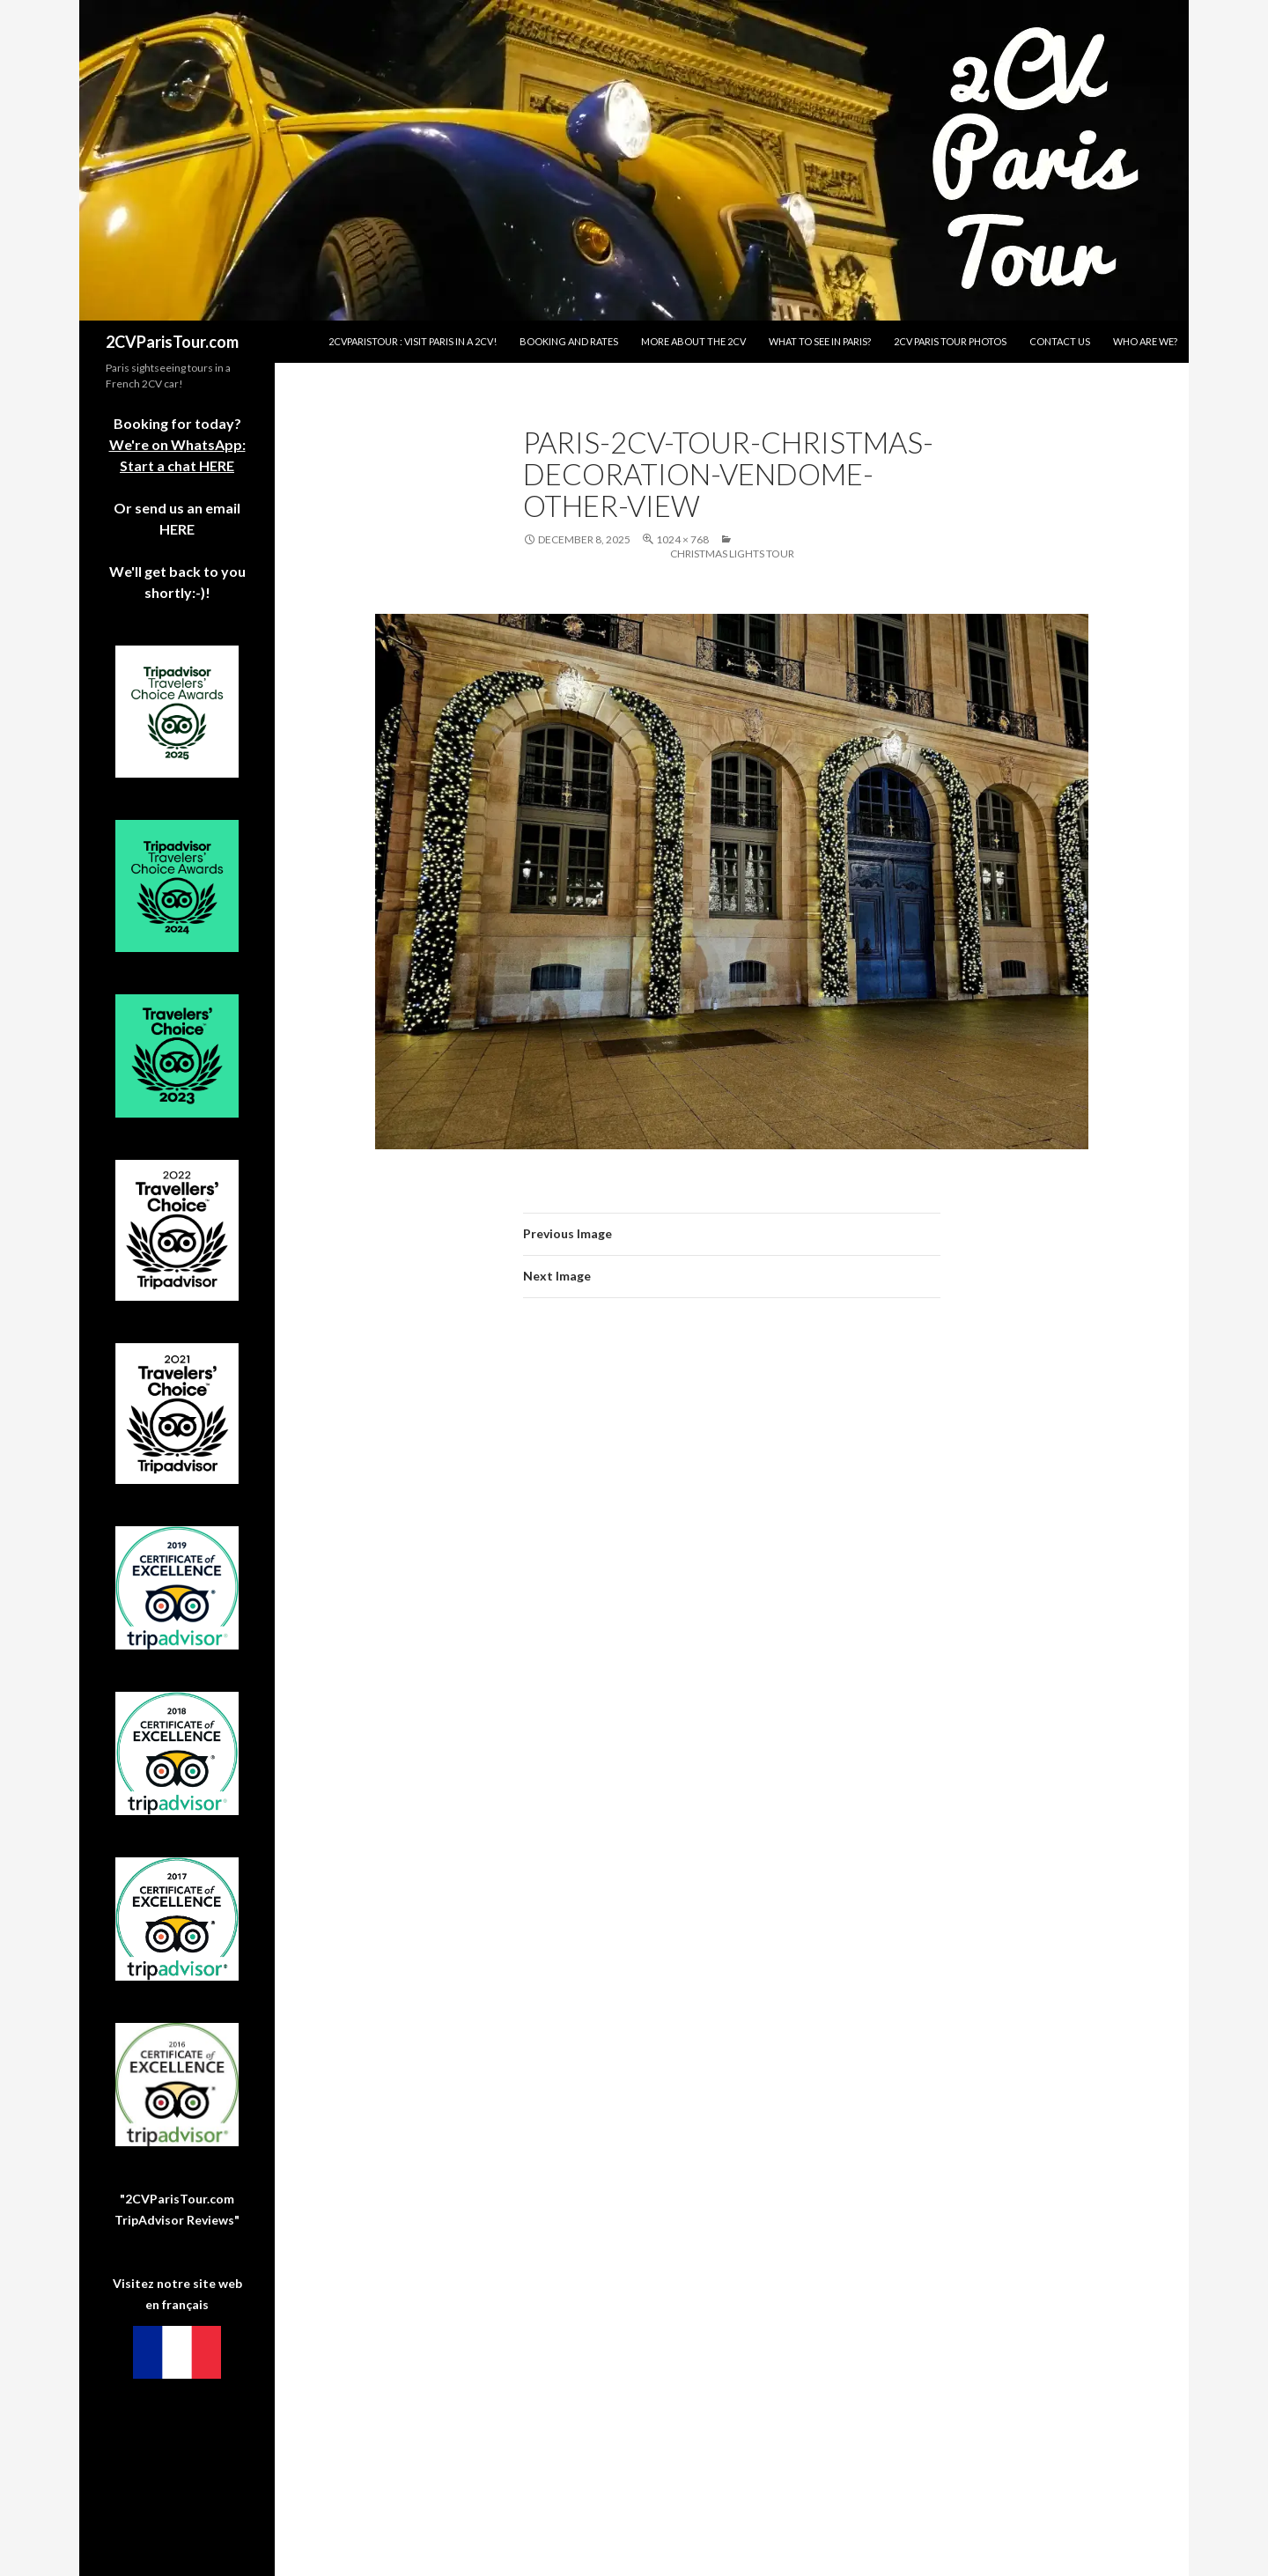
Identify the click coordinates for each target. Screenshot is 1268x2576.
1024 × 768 (682, 539)
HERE (177, 528)
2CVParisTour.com (172, 341)
